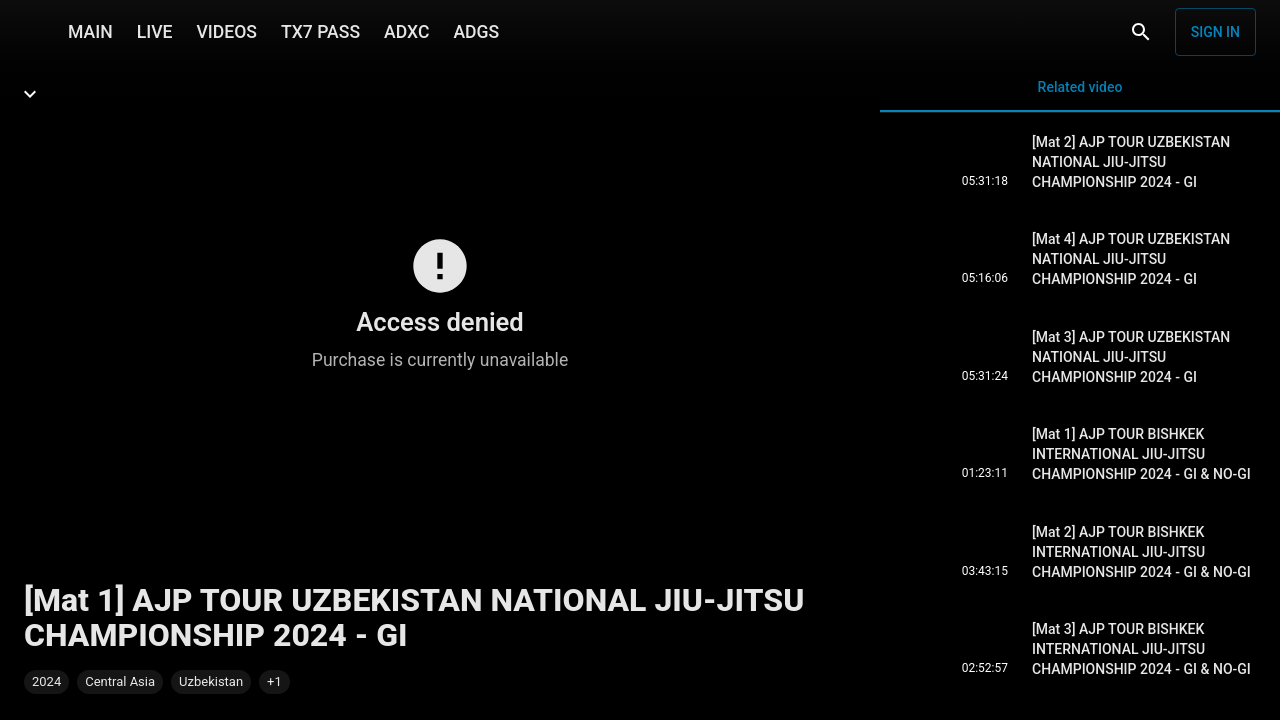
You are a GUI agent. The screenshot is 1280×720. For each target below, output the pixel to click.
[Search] (1141, 32)
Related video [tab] (1080, 95)
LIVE (155, 32)
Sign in (1215, 32)
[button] (274, 682)
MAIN (90, 32)
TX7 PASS (320, 32)
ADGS (476, 32)
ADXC (406, 32)
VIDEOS (226, 32)
